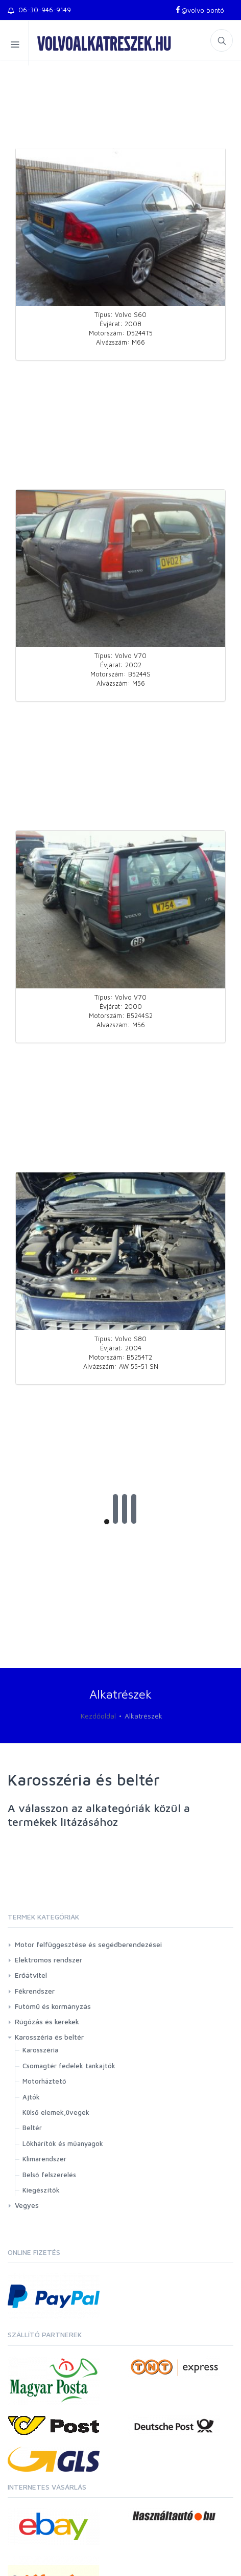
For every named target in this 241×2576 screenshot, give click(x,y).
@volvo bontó (199, 10)
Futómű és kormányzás (53, 2006)
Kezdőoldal (98, 1715)
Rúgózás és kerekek (47, 2021)
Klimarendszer (44, 2159)
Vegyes (27, 2205)
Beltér (32, 2127)
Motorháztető (44, 2081)
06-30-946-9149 (39, 10)
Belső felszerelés (49, 2175)
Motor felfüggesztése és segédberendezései (88, 1944)
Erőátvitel (31, 1975)
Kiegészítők (41, 2190)
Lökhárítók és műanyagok (62, 2143)
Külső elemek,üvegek (55, 2112)
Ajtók (31, 2097)
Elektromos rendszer (48, 1959)
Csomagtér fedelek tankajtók (68, 2066)
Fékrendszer (35, 1990)
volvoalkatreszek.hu (104, 43)
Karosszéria (40, 2050)
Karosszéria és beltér (49, 2036)
